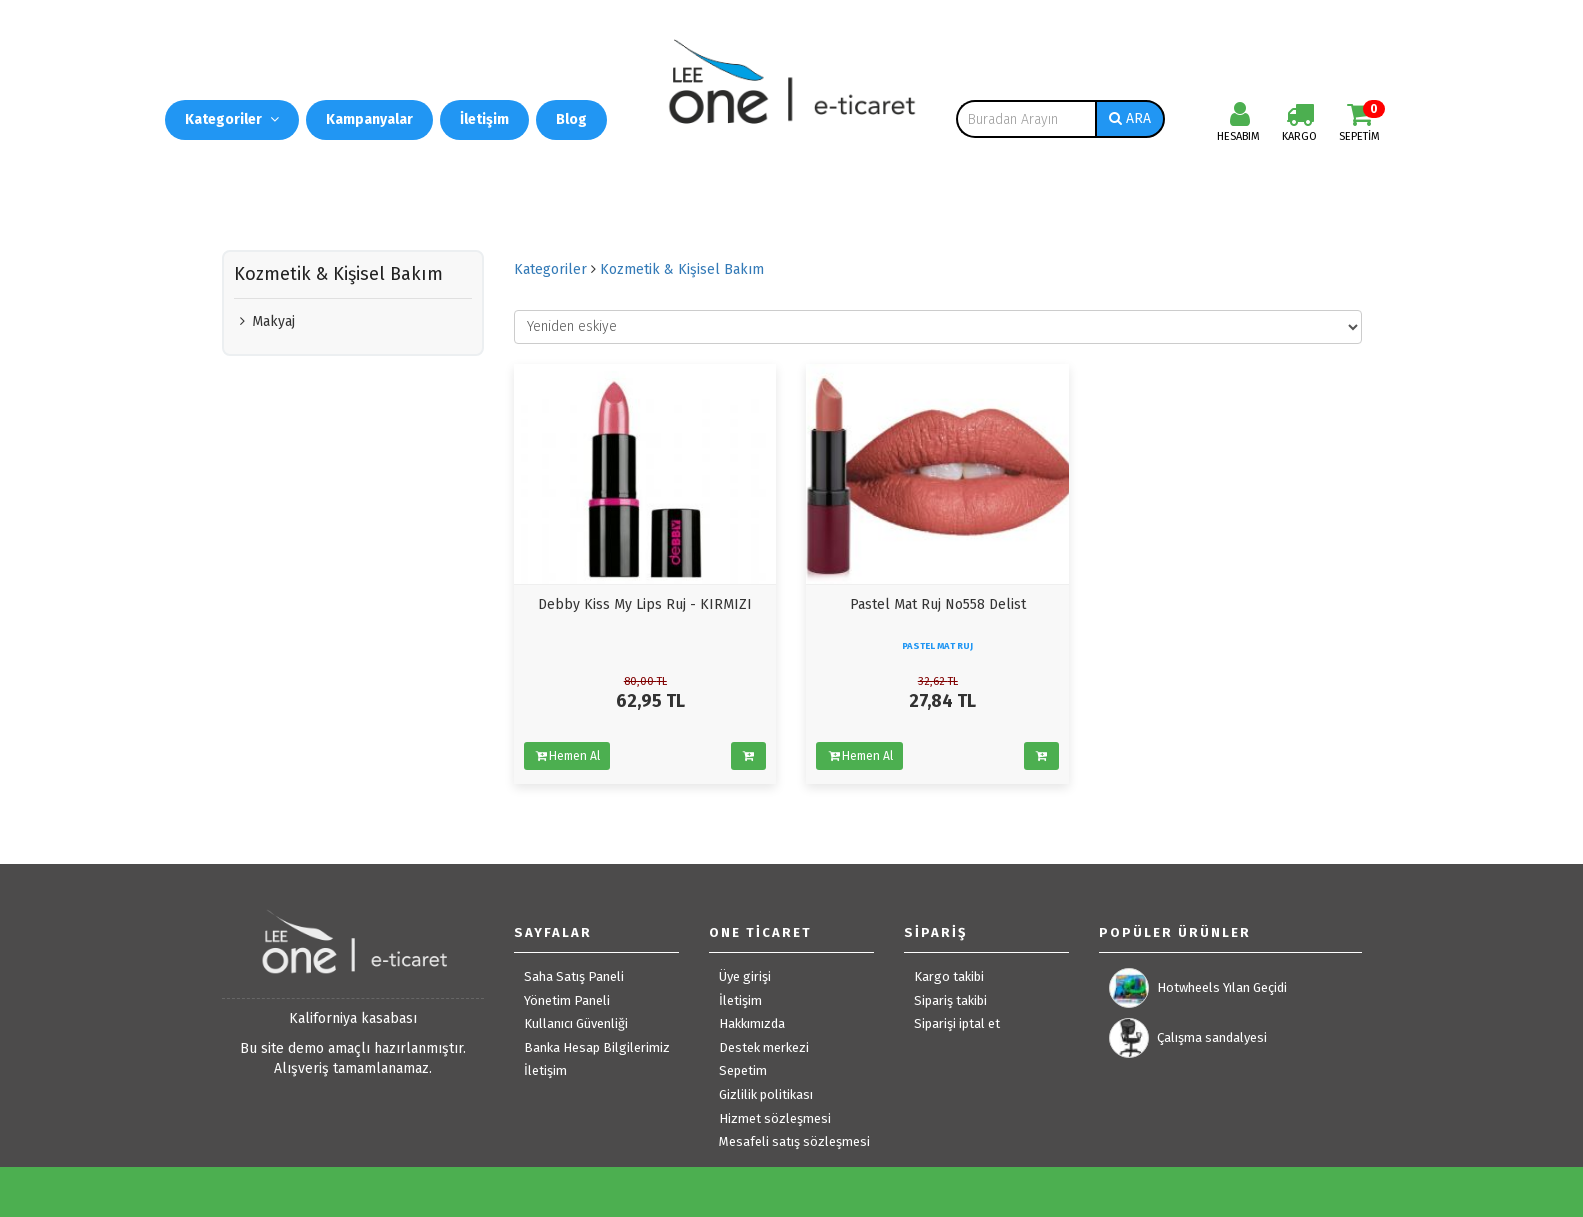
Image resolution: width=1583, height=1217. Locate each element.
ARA (1130, 118)
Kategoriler (232, 119)
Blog (571, 119)
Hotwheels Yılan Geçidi (1198, 988)
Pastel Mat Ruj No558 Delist (938, 604)
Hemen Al (567, 756)
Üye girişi (745, 976)
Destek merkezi (764, 1047)
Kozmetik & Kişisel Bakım (682, 269)
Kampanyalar (369, 119)
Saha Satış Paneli (574, 976)
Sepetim (743, 1070)
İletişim (484, 119)
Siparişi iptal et (957, 1023)
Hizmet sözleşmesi (775, 1118)
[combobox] (1026, 119)
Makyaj (264, 321)
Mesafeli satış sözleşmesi (794, 1141)
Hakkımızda (752, 1023)
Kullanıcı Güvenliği (576, 1023)
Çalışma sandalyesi (1188, 1038)
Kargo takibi (949, 976)
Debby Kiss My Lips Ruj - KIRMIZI (645, 604)
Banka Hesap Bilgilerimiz (597, 1047)
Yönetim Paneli (567, 1000)
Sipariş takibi (950, 1000)
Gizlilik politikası (766, 1094)
